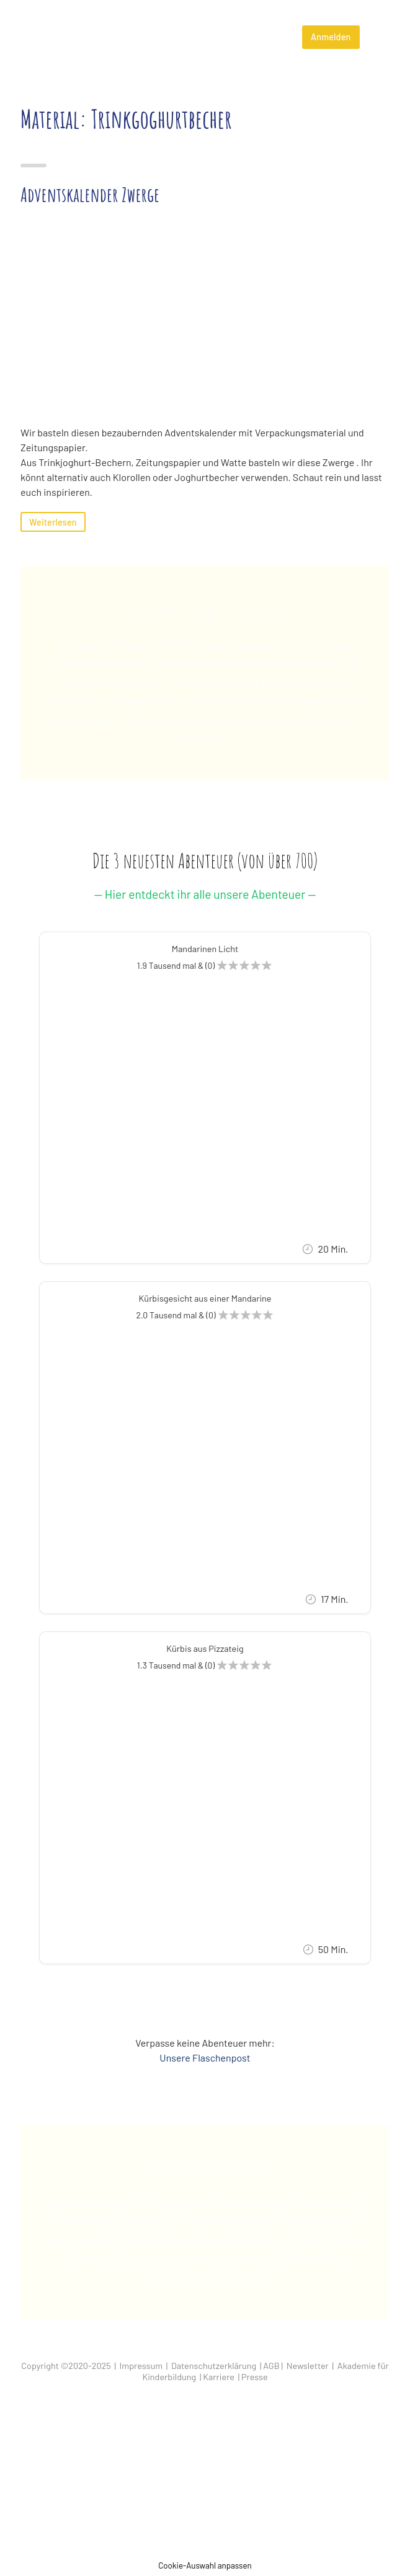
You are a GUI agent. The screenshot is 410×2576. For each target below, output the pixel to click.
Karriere (218, 2376)
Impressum (141, 2365)
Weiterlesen (53, 522)
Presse (254, 2376)
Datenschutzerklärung (213, 2365)
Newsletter (308, 2365)
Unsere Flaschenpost (204, 2057)
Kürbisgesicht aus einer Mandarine (205, 1298)
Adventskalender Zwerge (89, 194)
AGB (271, 2365)
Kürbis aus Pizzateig (204, 1648)
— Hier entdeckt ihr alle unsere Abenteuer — (205, 894)
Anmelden (331, 37)
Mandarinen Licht (205, 948)
